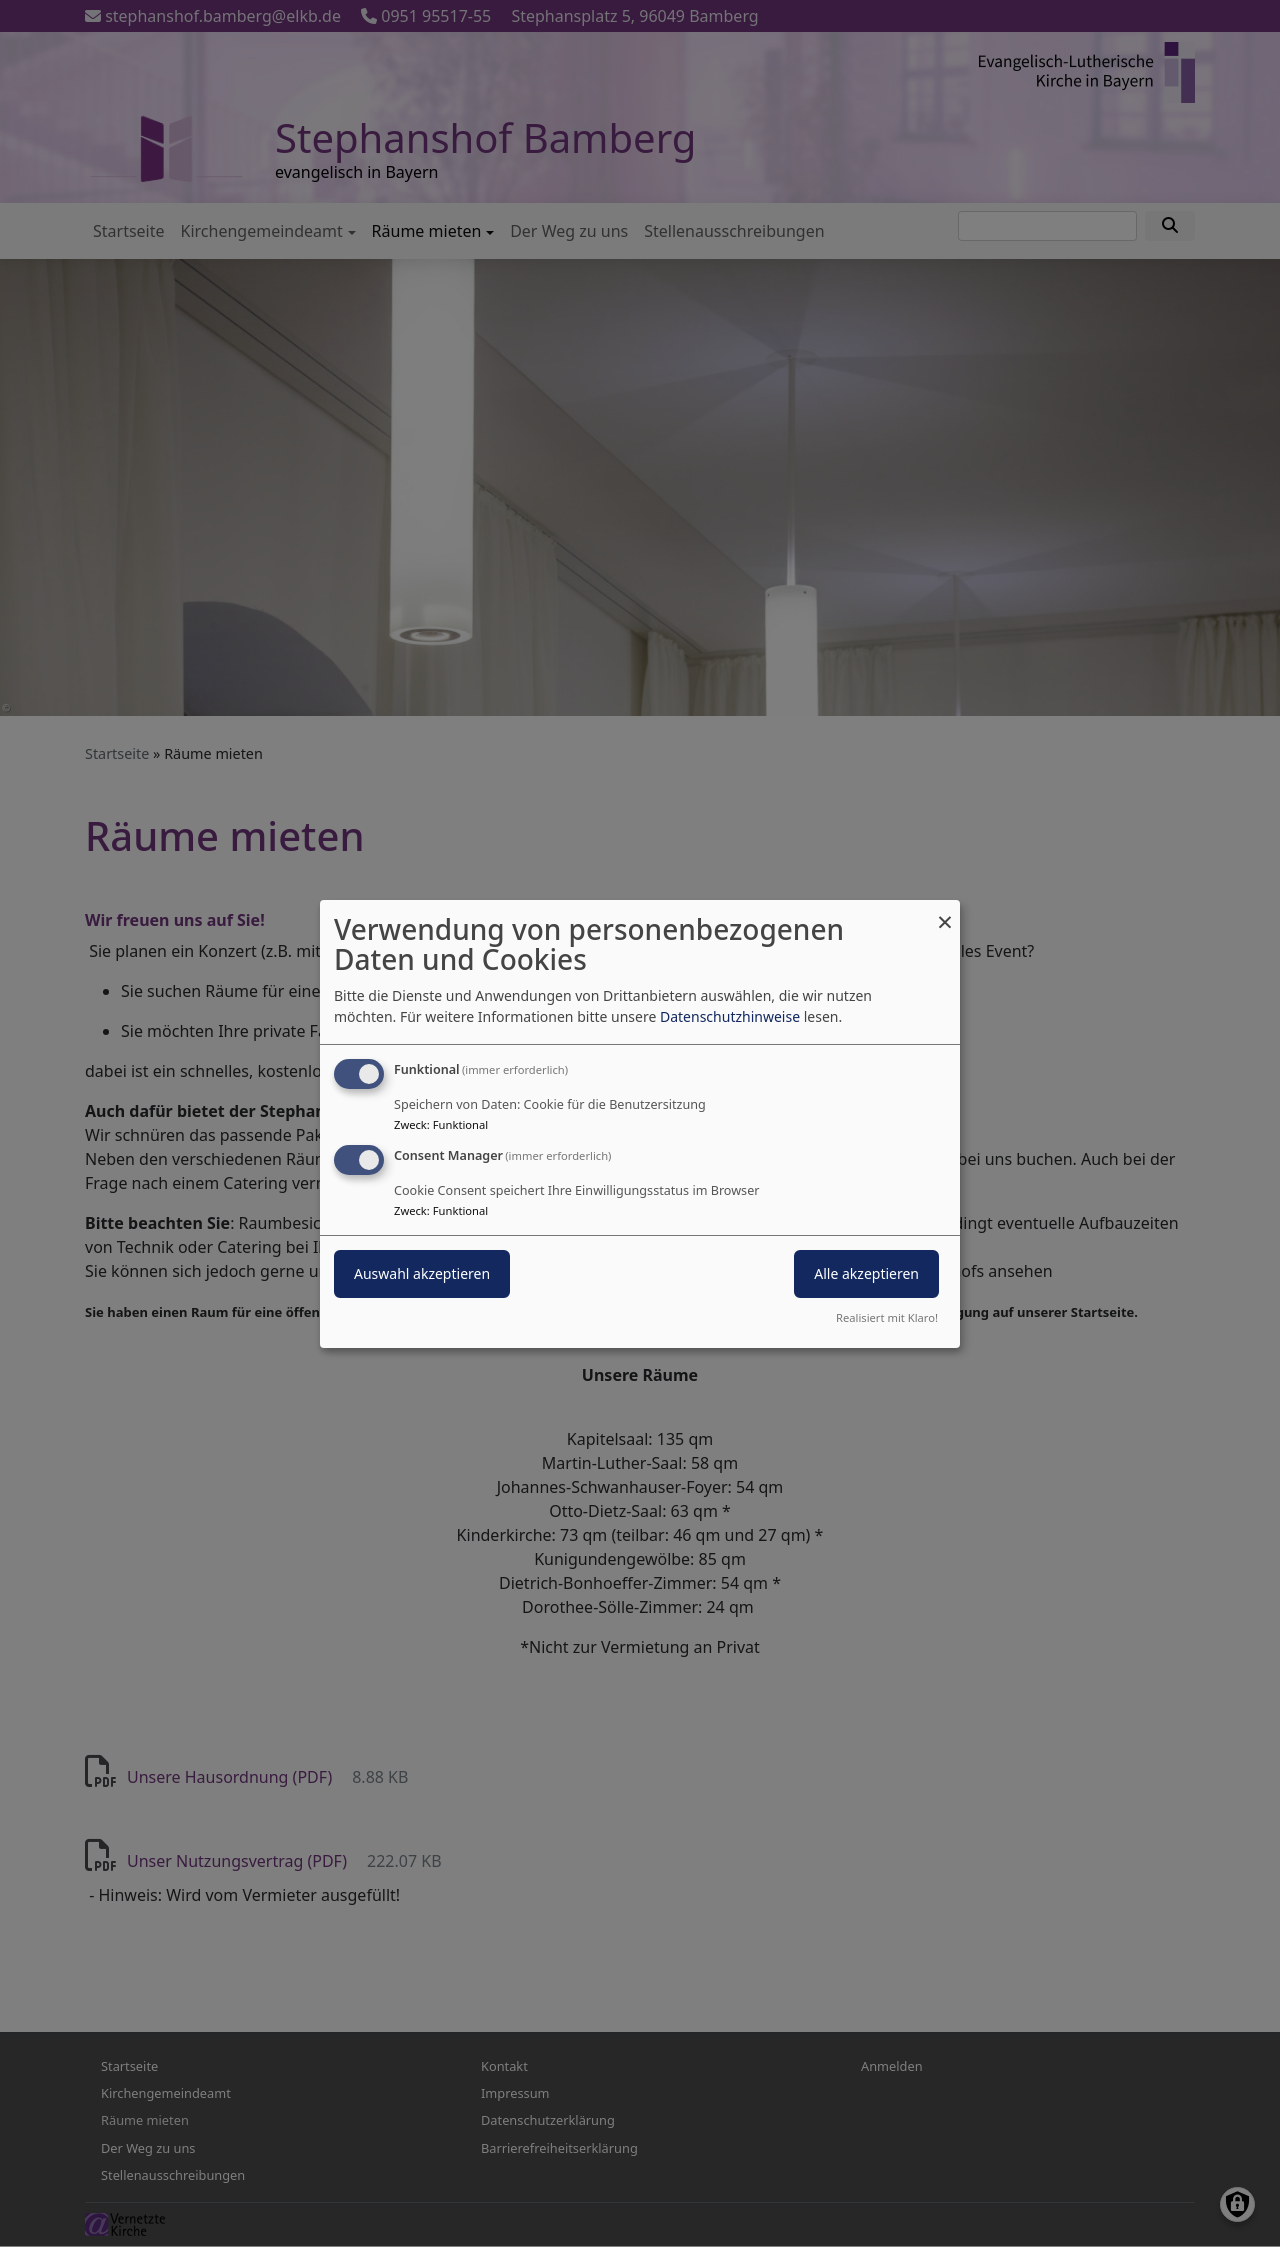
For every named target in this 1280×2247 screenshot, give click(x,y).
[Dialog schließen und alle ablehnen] (945, 911)
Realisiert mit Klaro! (887, 1317)
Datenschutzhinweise (730, 1016)
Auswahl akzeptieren (422, 1273)
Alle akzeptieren (866, 1273)
